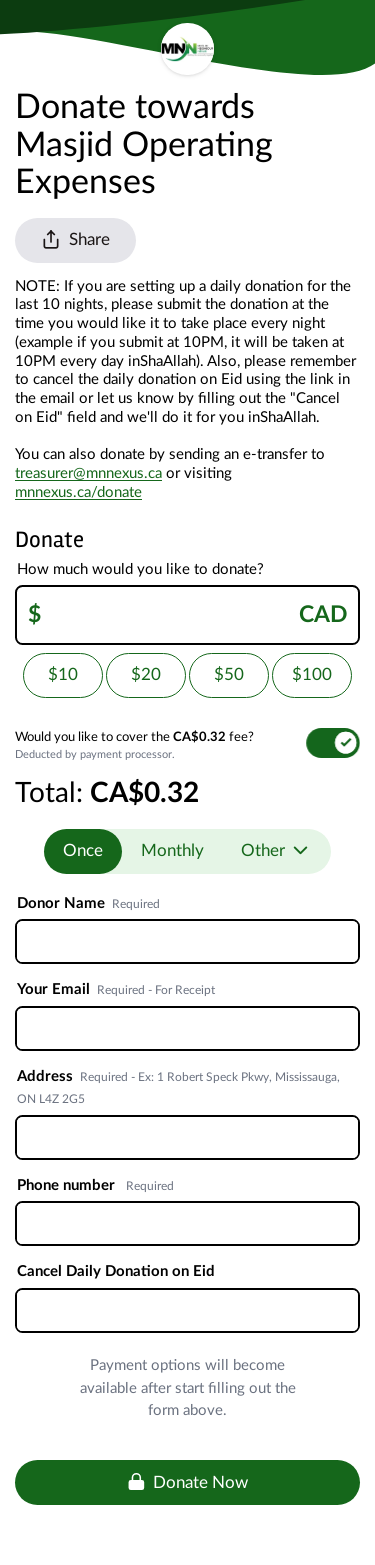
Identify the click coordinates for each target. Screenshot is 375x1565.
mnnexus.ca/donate (78, 492)
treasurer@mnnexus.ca (88, 473)
